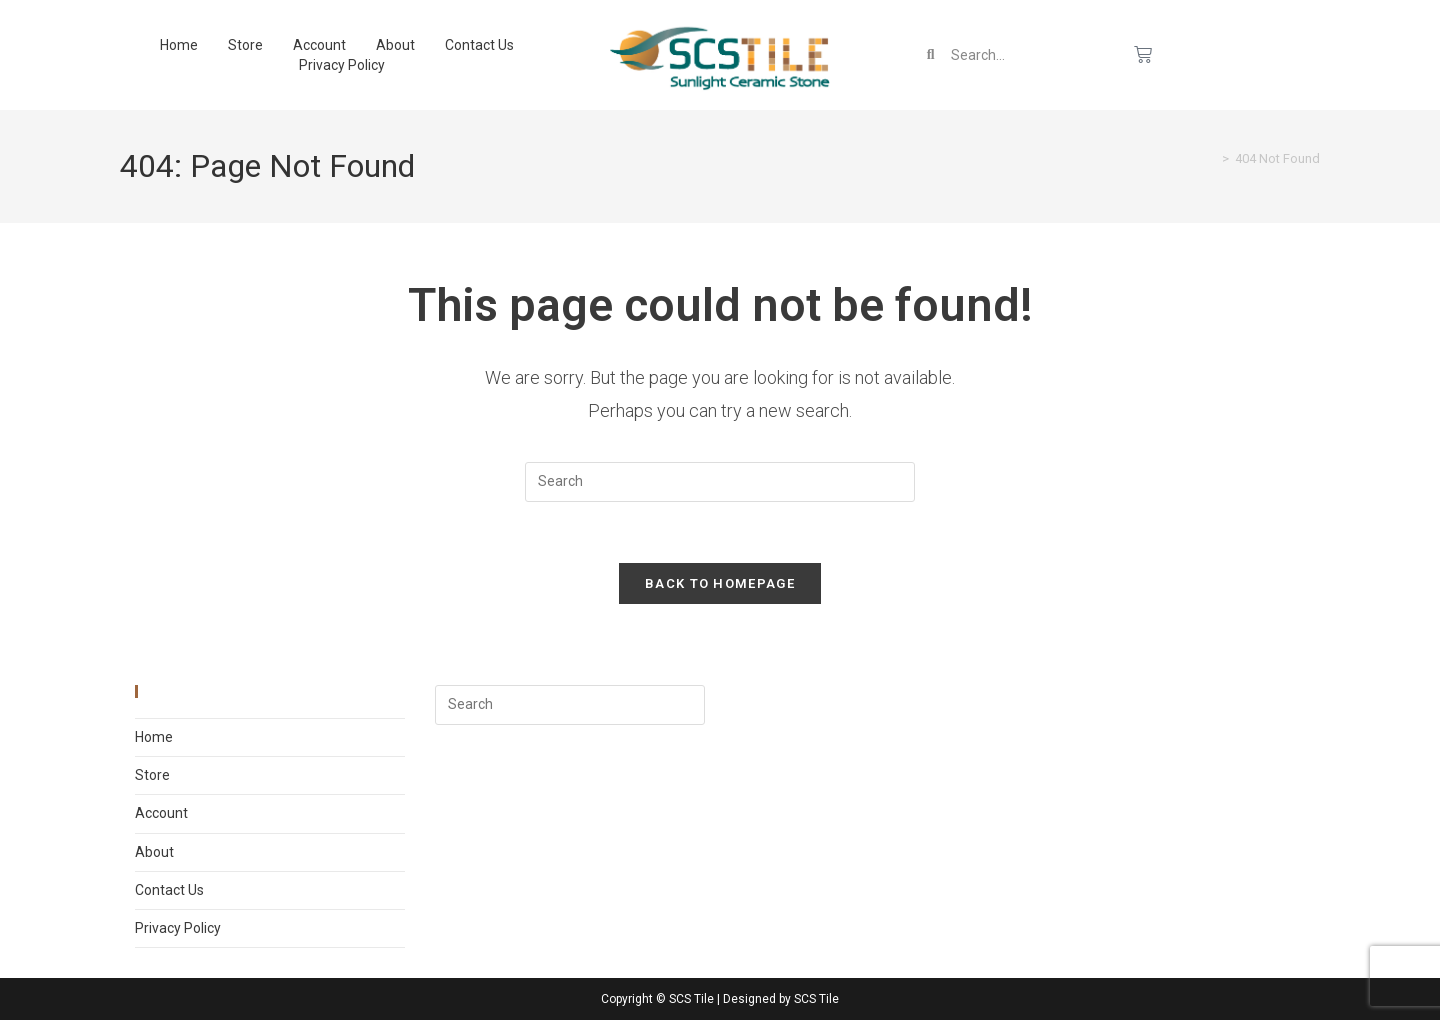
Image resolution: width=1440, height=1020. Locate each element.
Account (319, 45)
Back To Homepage (720, 583)
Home (179, 45)
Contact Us (479, 45)
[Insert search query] (720, 482)
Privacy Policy (342, 65)
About (395, 45)
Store (245, 45)
